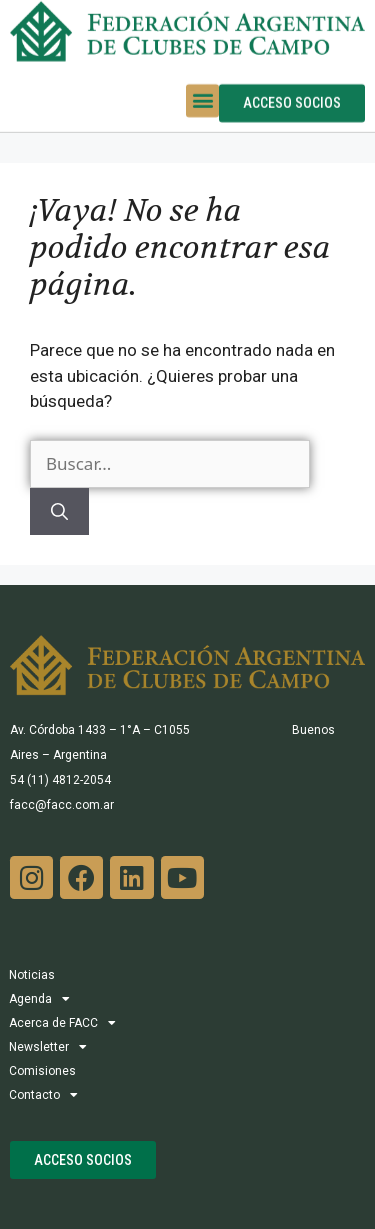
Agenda (39, 999)
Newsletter (48, 1047)
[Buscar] (59, 512)
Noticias (32, 975)
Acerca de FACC (62, 1023)
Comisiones (42, 1071)
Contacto (43, 1095)
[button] (202, 88)
